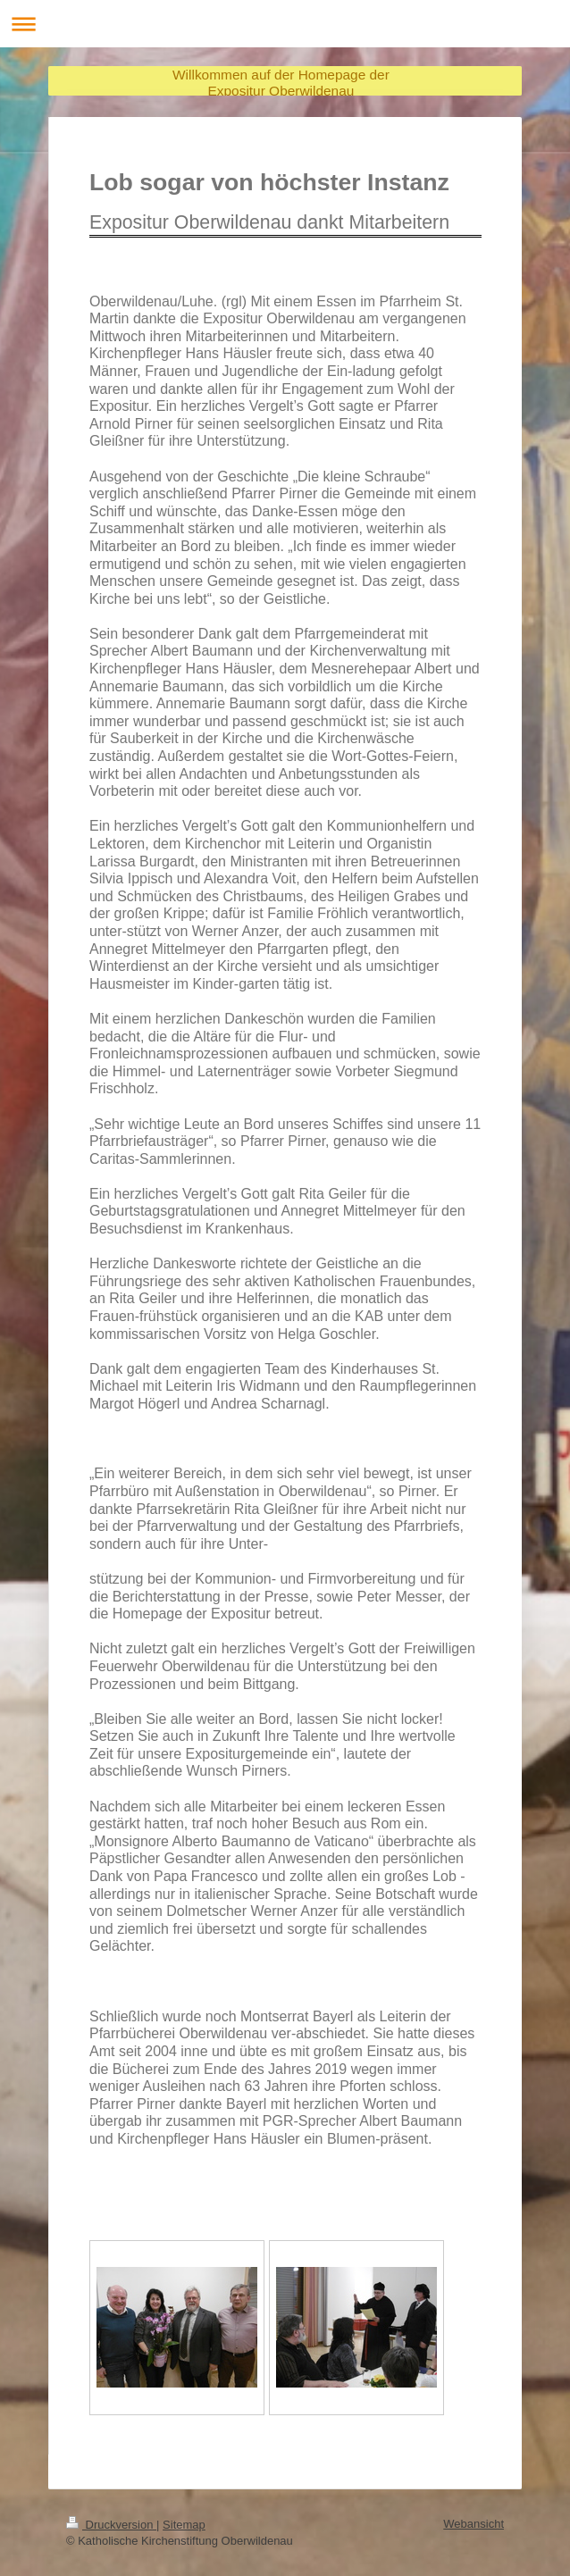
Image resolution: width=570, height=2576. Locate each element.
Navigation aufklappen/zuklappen (285, 23)
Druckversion (111, 2524)
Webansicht (473, 2523)
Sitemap (184, 2524)
